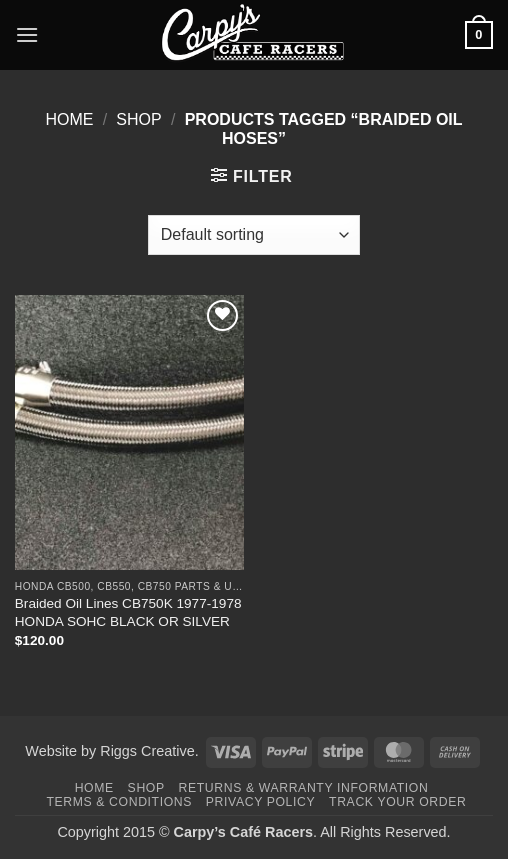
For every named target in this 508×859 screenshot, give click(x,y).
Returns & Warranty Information (304, 788)
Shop (138, 119)
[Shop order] (254, 235)
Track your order (397, 802)
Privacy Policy (260, 802)
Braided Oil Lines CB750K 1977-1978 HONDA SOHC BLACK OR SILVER (128, 612)
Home (69, 119)
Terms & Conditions (119, 802)
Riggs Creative (147, 751)
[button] (27, 34)
